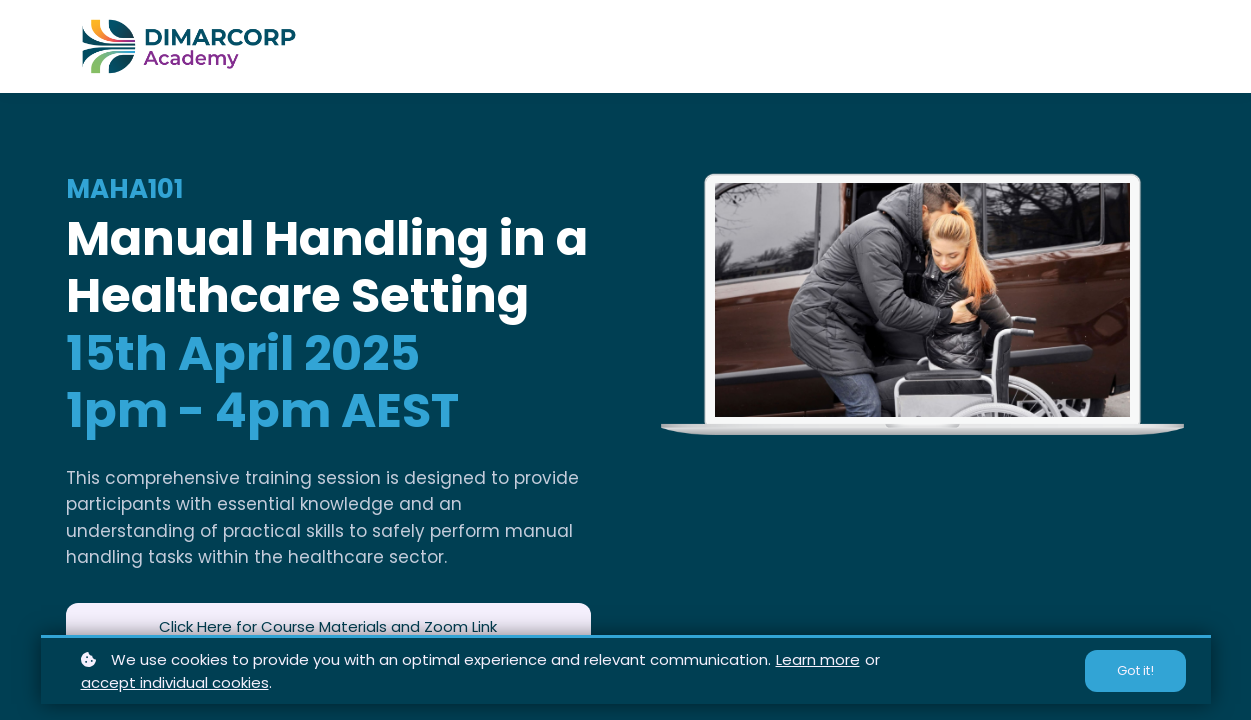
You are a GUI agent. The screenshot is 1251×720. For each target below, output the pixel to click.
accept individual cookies (175, 682)
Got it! (1135, 670)
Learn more (818, 659)
